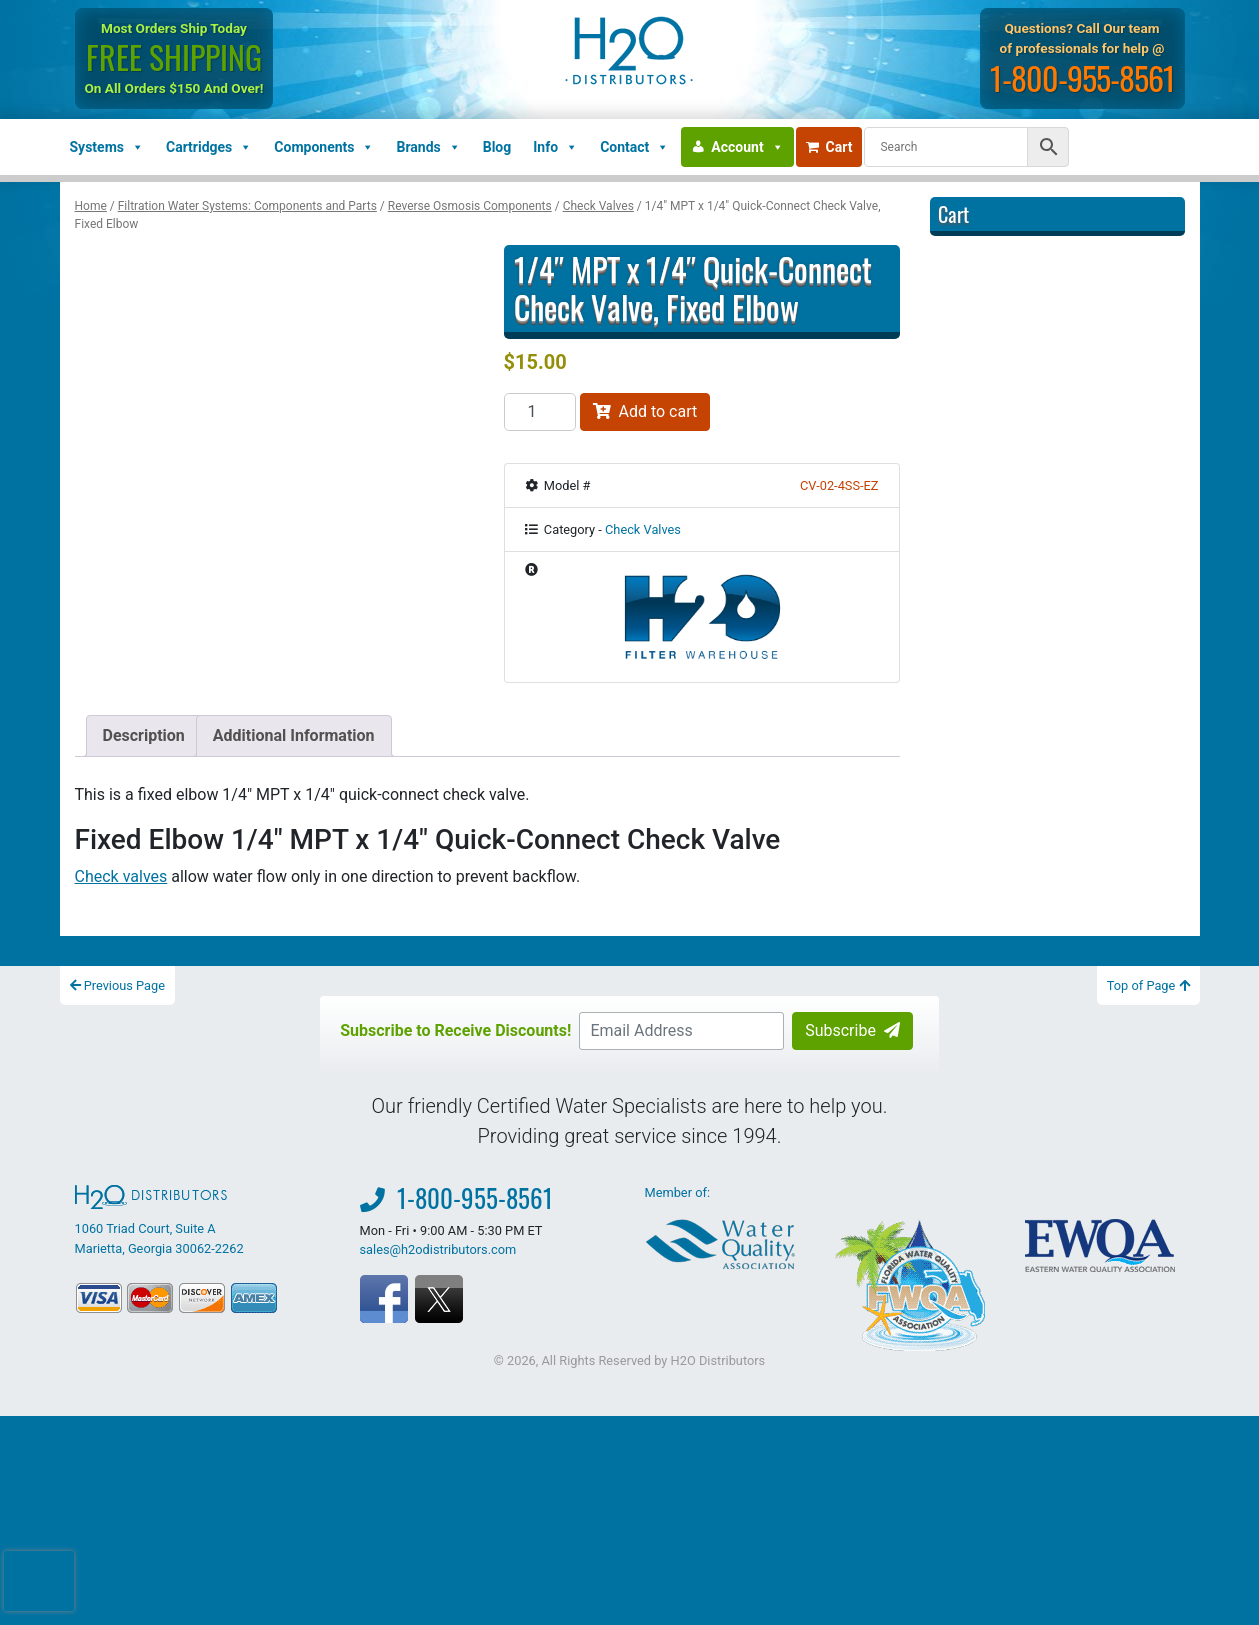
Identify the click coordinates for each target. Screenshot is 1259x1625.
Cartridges (209, 147)
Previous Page (118, 985)
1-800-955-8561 (1083, 77)
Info (555, 147)
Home (91, 206)
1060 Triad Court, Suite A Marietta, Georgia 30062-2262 (159, 1220)
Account (747, 147)
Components (324, 147)
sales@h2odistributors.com (438, 1249)
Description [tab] (144, 735)
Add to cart (645, 411)
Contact (634, 147)
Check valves (121, 876)
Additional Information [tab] (294, 735)
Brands (428, 147)
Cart (829, 147)
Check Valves (598, 206)
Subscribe (852, 1030)
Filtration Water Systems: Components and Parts (247, 206)
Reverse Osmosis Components (470, 206)
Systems (107, 147)
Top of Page (1148, 985)
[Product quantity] (540, 412)
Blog (497, 147)
